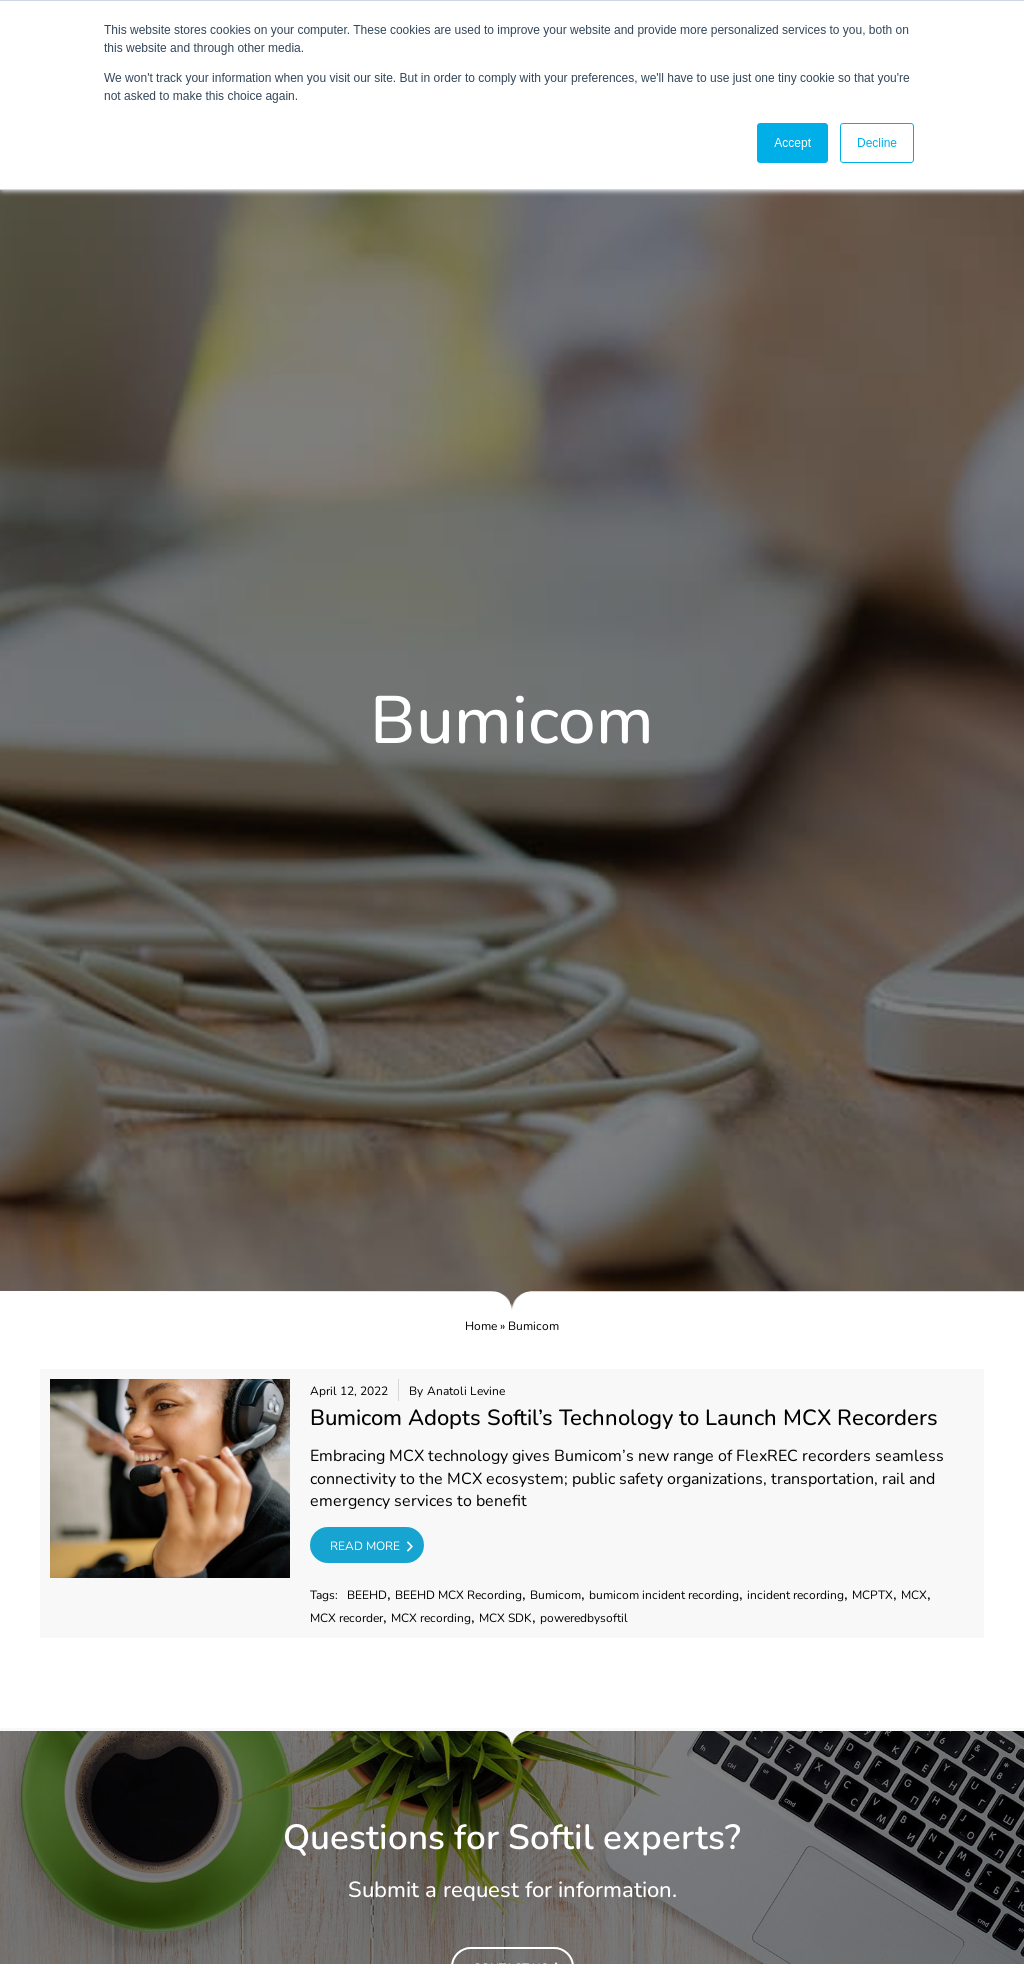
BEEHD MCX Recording (458, 1595)
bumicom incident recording (664, 1595)
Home (481, 1326)
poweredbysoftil (584, 1618)
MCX (914, 1595)
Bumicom (555, 1595)
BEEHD (367, 1595)
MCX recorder (346, 1618)
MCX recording (431, 1618)
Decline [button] (877, 143)
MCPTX (872, 1595)
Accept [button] (792, 143)
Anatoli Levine (466, 1391)
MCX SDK (505, 1618)
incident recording (795, 1595)
